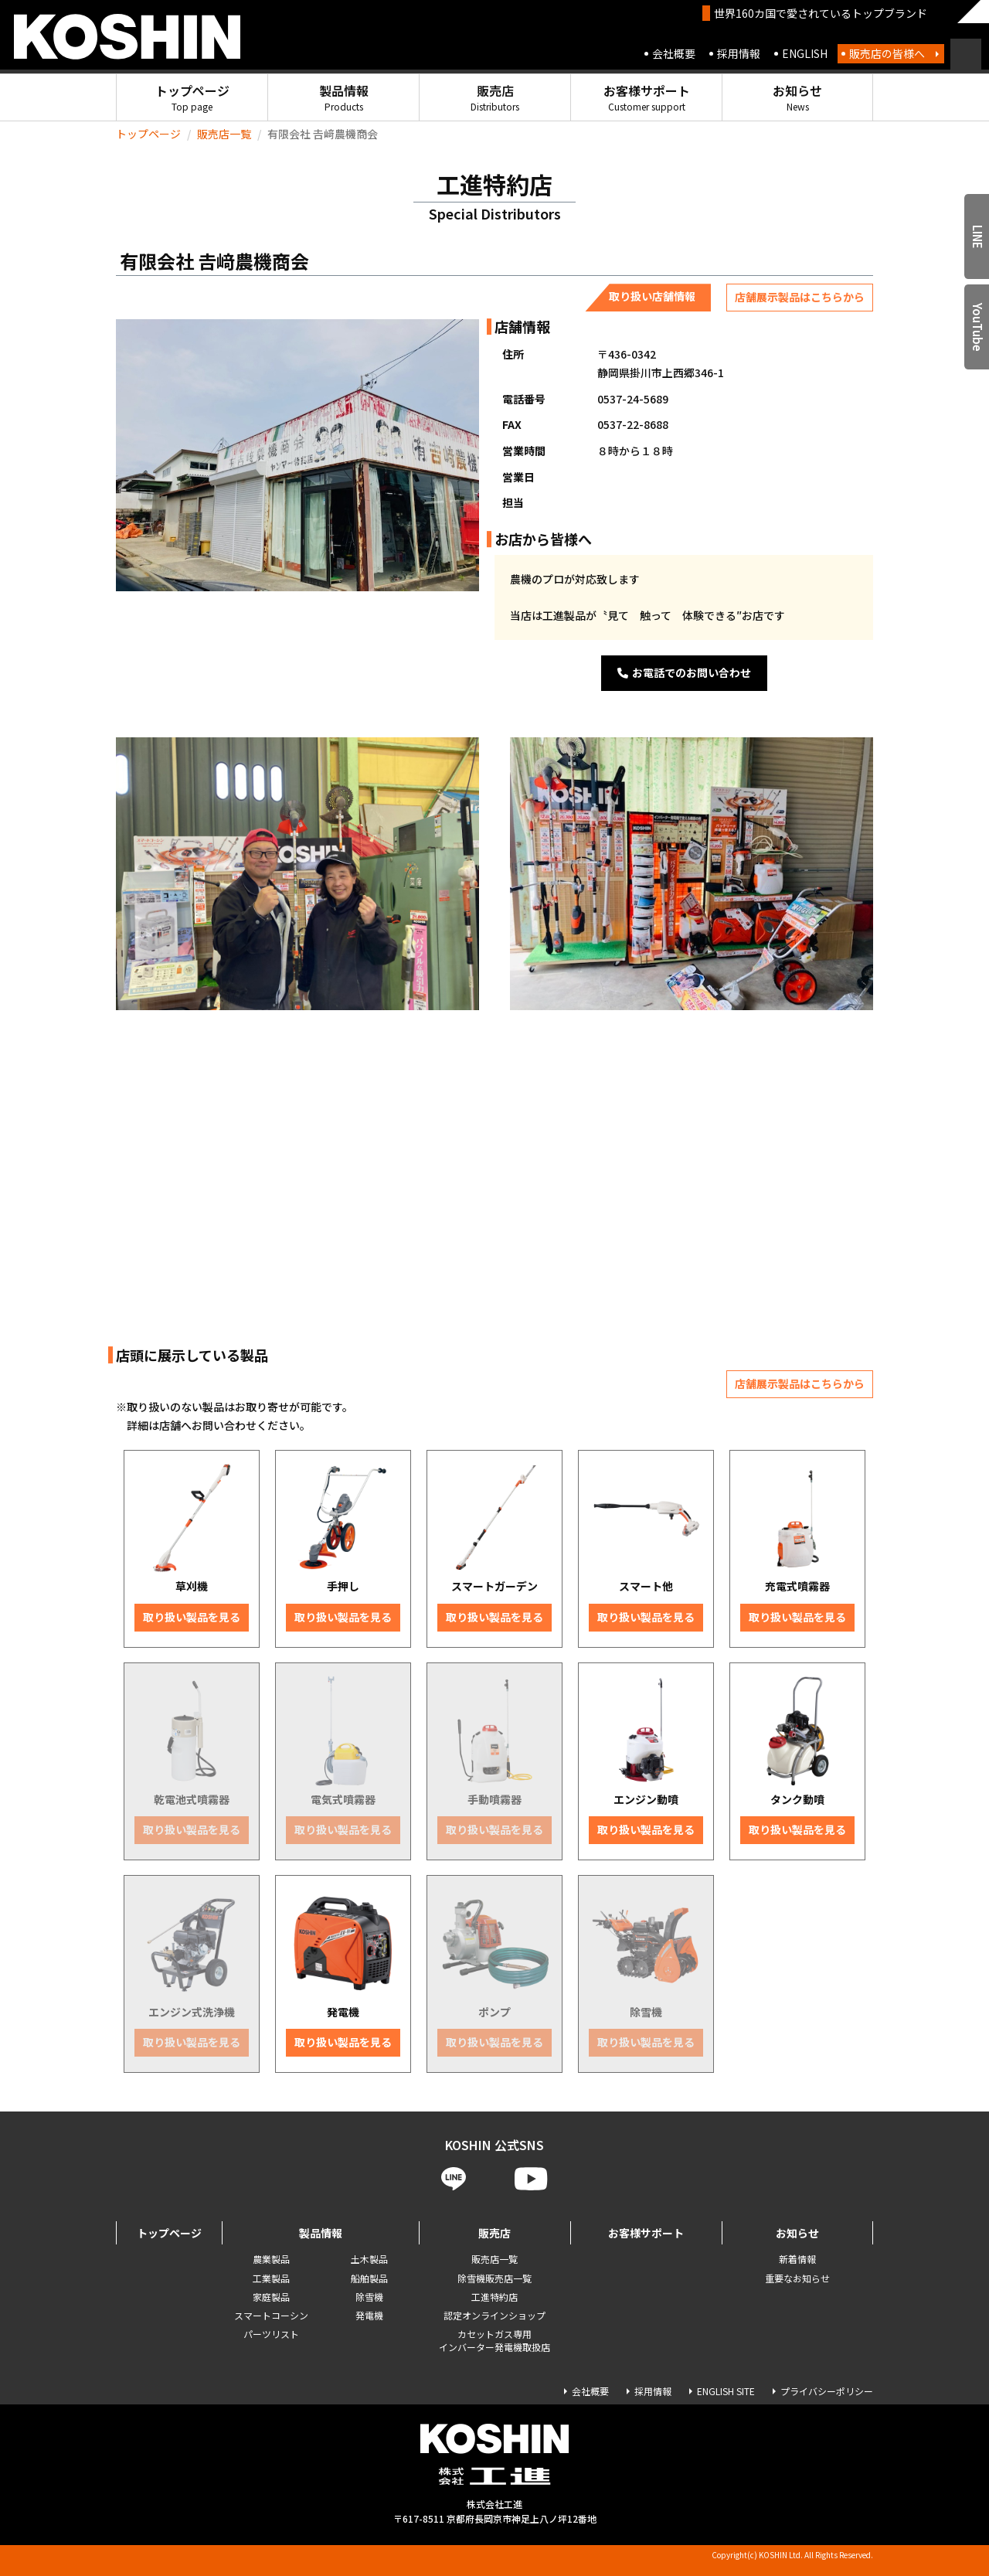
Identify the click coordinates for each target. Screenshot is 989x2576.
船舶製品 (369, 2278)
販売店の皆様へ (887, 53)
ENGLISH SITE (726, 2390)
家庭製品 (271, 2296)
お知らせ (797, 97)
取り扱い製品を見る (191, 1617)
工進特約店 (494, 2296)
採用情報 (738, 53)
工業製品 (271, 2278)
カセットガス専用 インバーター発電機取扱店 (494, 2340)
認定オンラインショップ (494, 2315)
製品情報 (344, 97)
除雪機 (369, 2296)
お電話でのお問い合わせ (684, 672)
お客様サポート (646, 97)
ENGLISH (805, 53)
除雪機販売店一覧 (494, 2278)
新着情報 (797, 2258)
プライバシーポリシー (826, 2390)
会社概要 (673, 53)
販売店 (495, 97)
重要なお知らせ (797, 2278)
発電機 (369, 2315)
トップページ (192, 97)
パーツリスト (271, 2333)
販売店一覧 (224, 133)
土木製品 (369, 2258)
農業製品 (271, 2258)
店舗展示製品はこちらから (800, 297)
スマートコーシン (271, 2315)
